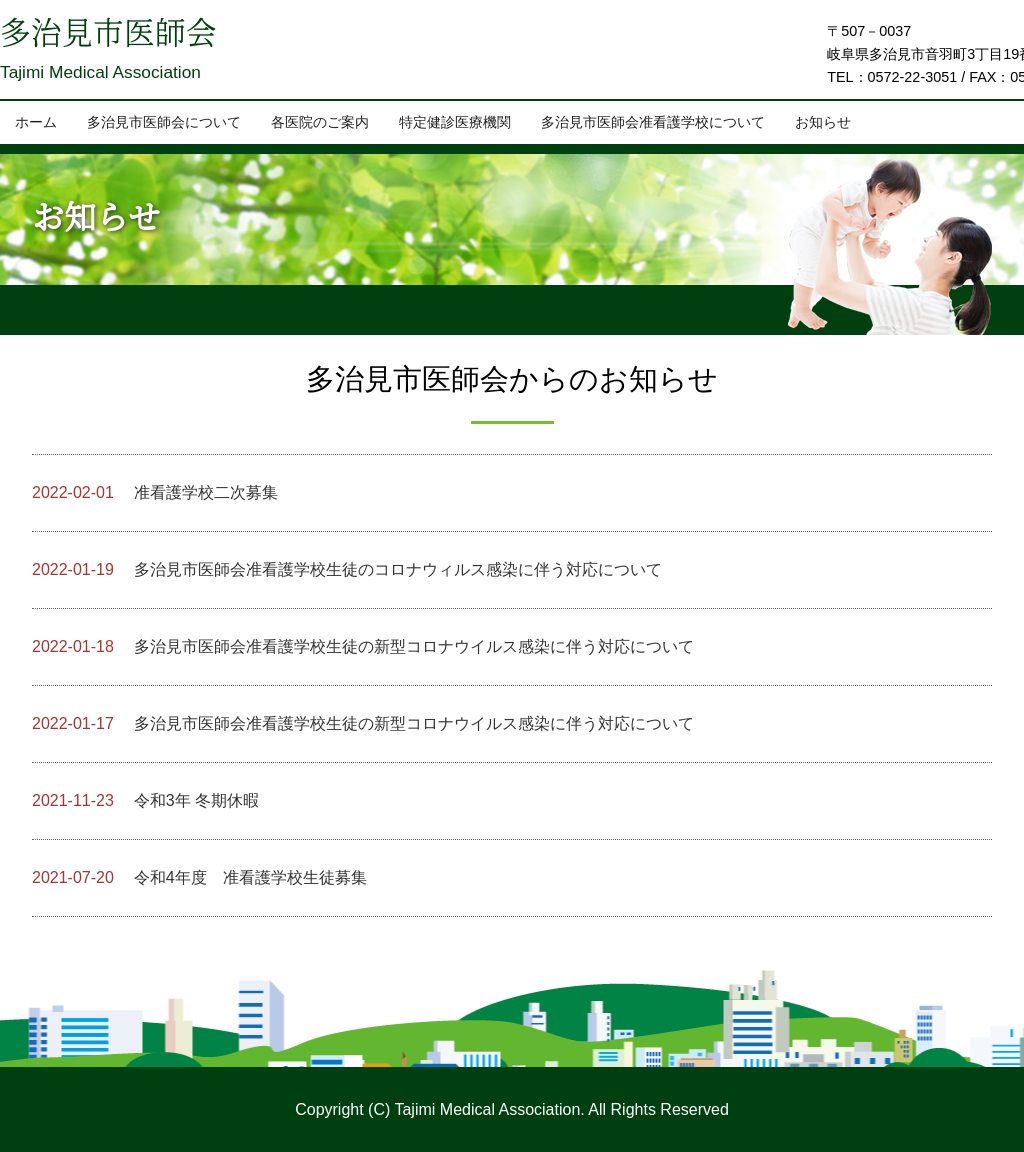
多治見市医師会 (112, 36)
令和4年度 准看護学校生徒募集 (199, 877)
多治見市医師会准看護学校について (653, 123)
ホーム (36, 123)
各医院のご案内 (320, 123)
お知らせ (823, 123)
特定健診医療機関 (455, 123)
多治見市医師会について (164, 123)
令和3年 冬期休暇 (145, 800)
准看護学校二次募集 (155, 492)
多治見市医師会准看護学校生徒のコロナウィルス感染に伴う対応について (347, 569)
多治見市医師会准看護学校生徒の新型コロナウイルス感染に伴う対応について (363, 646)
